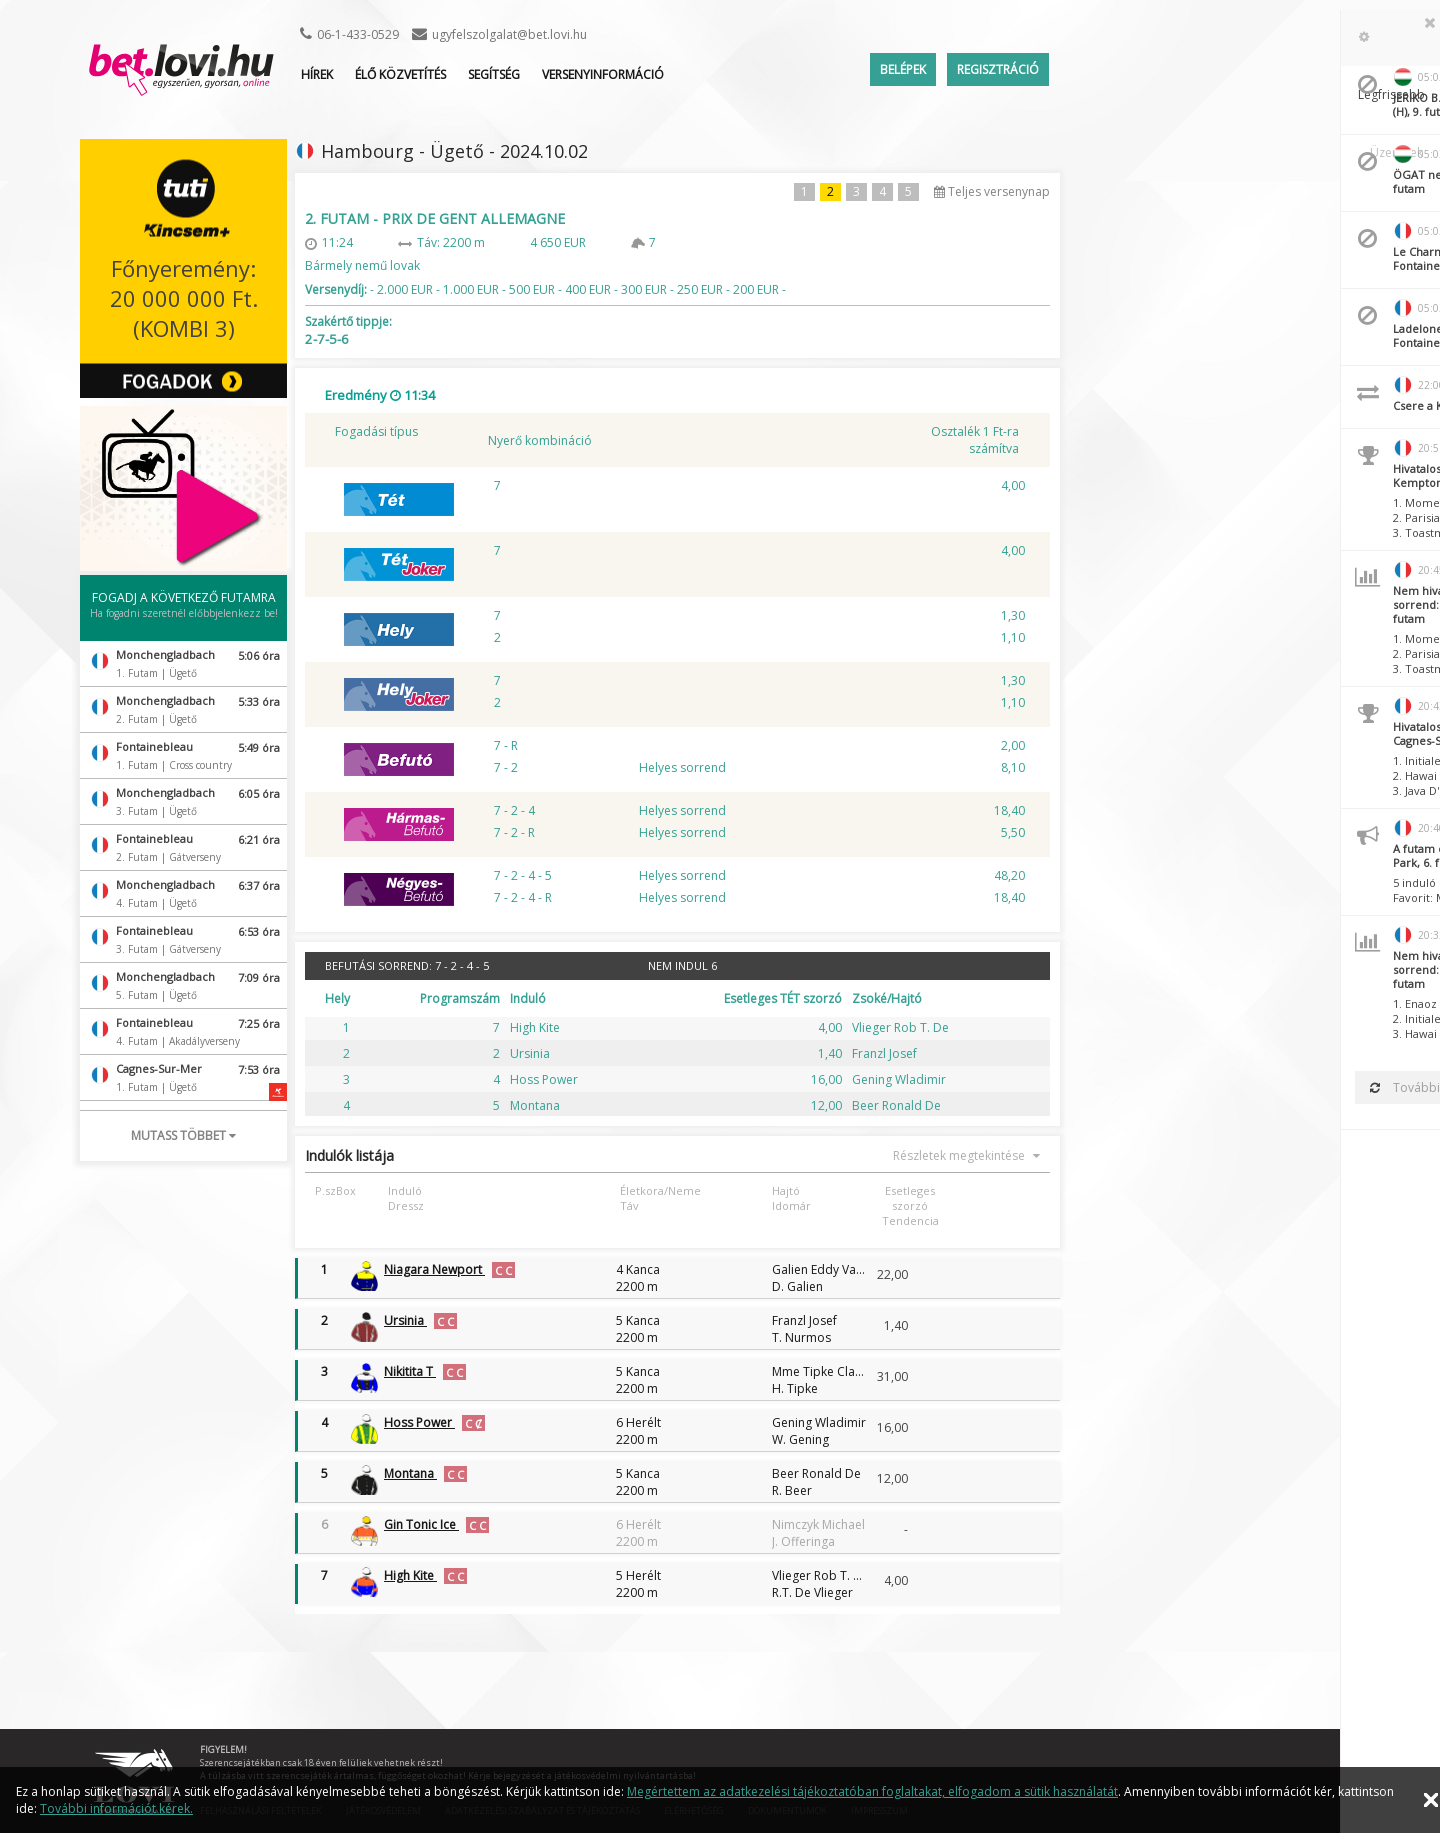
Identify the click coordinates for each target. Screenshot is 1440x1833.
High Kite (410, 1575)
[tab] (1229, 38)
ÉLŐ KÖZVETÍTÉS (400, 74)
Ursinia (405, 1320)
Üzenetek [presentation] (1396, 38)
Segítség (494, 74)
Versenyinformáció (603, 74)
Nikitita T (410, 1371)
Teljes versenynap (992, 191)
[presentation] (1229, 38)
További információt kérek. (116, 1808)
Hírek (317, 74)
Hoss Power (419, 1422)
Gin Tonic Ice (421, 1524)
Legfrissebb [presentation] (1302, 38)
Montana (410, 1473)
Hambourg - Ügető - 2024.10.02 (454, 151)
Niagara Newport (434, 1269)
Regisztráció (998, 69)
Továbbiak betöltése (1305, 1087)
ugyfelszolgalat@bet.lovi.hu (509, 34)
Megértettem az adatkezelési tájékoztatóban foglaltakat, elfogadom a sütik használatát (872, 1791)
